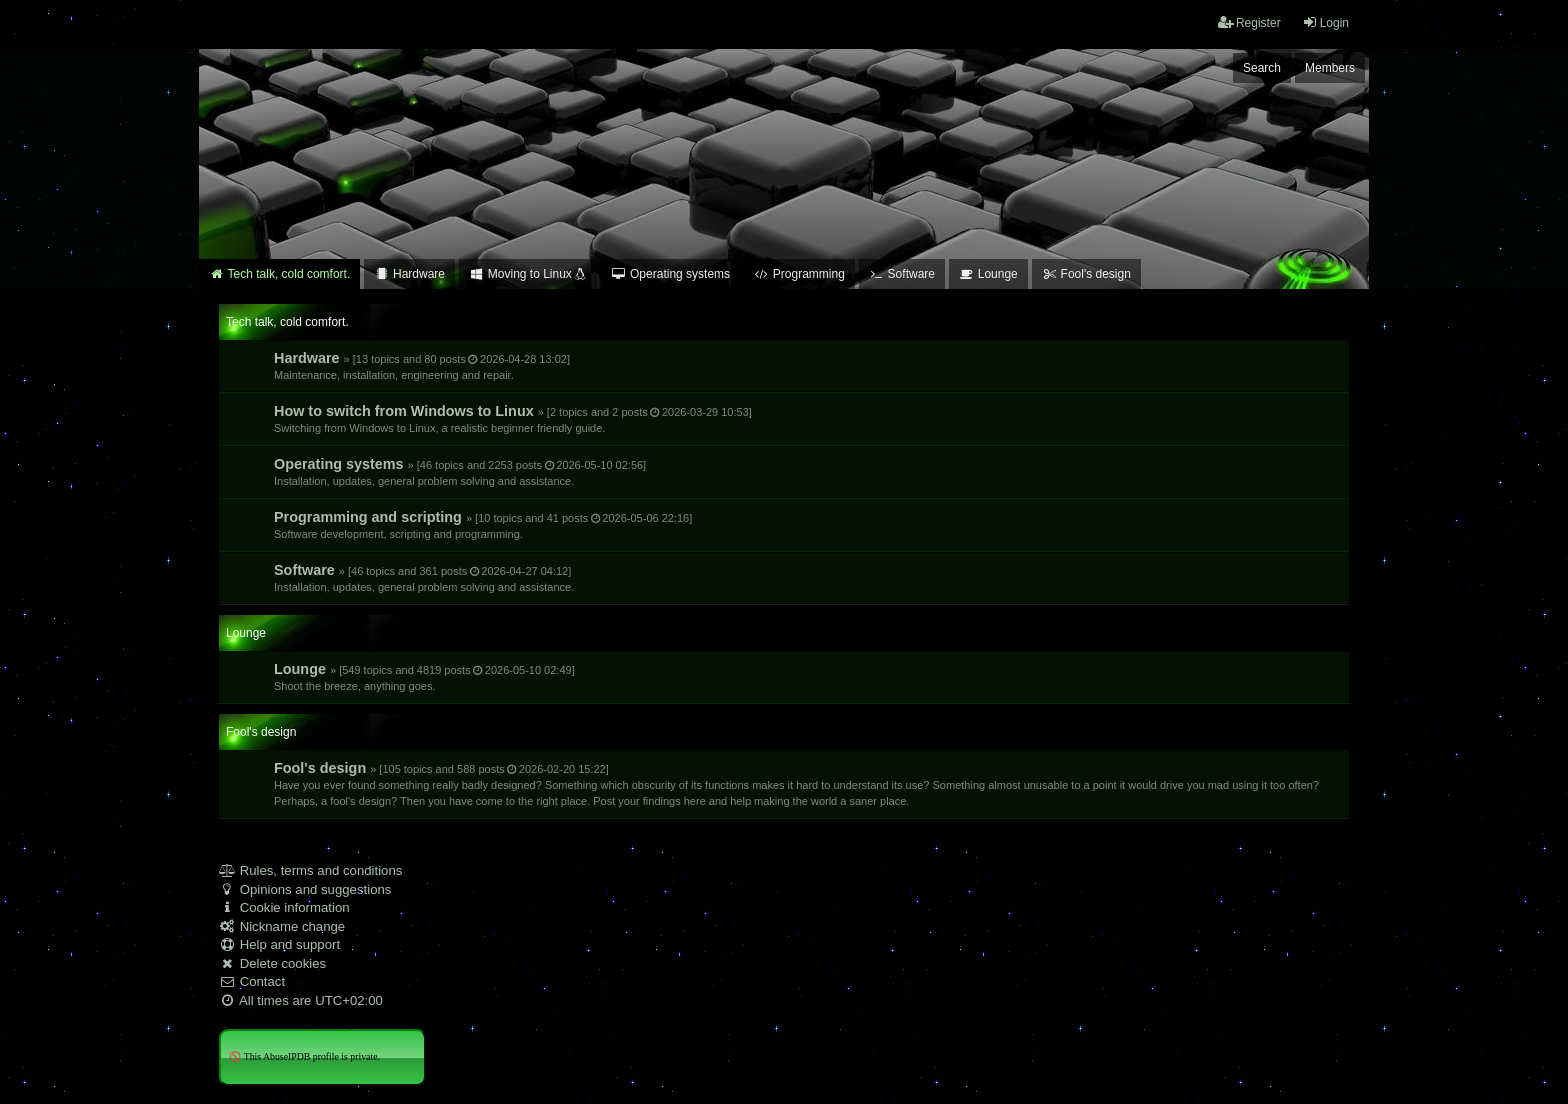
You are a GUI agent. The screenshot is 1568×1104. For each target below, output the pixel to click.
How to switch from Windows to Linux (513, 418)
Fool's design (796, 783)
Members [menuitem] (1330, 68)
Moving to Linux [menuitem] (528, 274)
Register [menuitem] (1249, 22)
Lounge (424, 676)
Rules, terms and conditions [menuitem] (310, 870)
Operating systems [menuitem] (670, 274)
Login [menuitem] (1325, 22)
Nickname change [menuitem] (282, 926)
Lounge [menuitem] (988, 274)
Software (424, 577)
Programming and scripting (483, 524)
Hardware (422, 365)
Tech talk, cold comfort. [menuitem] (279, 274)
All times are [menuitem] (301, 1000)
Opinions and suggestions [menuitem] (305, 889)
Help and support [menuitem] (279, 944)
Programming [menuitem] (799, 274)
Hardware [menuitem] (409, 274)
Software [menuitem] (902, 274)
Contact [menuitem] (252, 981)
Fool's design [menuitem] (1086, 274)
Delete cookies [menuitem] (272, 963)
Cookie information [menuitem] (284, 907)
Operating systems (460, 471)
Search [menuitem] (1262, 68)
